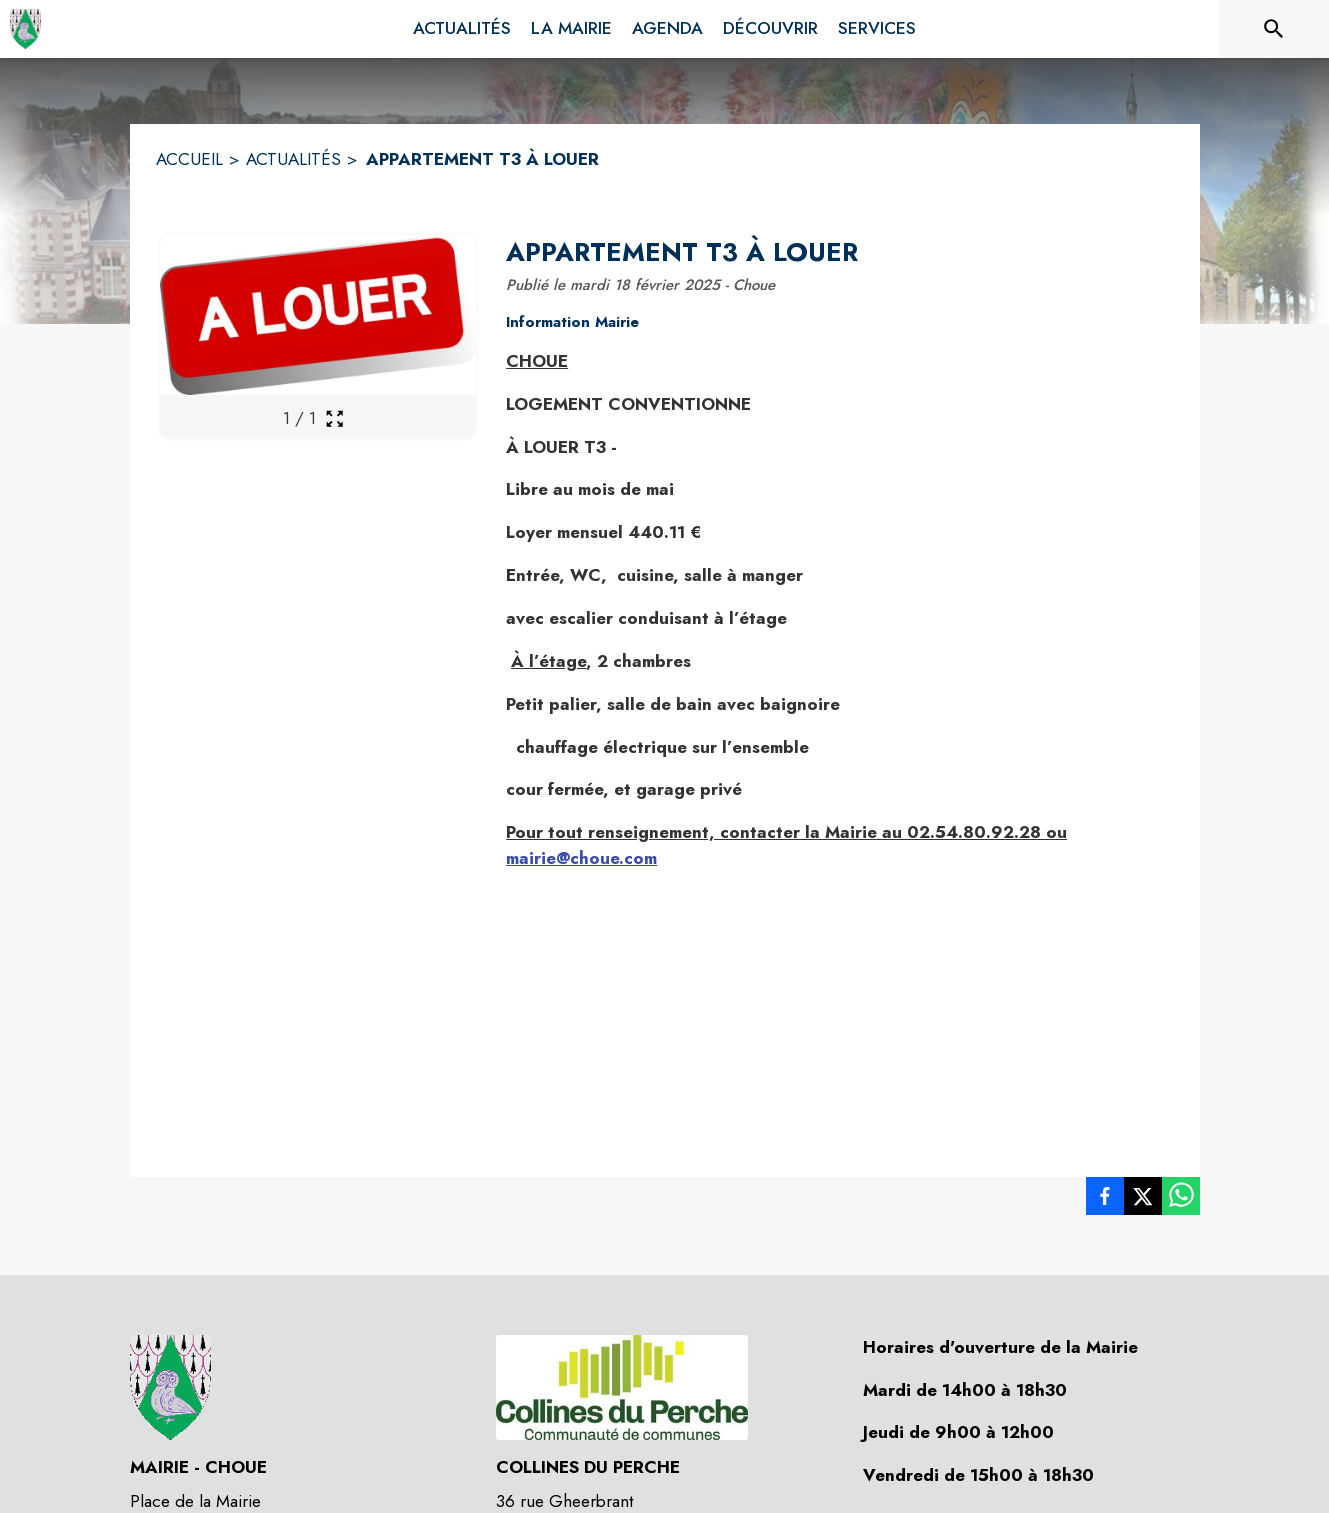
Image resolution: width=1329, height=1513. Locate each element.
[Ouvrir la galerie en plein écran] (334, 418)
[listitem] (1105, 1200)
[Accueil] (25, 29)
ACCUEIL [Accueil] (189, 159)
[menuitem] (462, 29)
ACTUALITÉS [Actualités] (293, 159)
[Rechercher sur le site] (1274, 29)
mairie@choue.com (581, 858)
